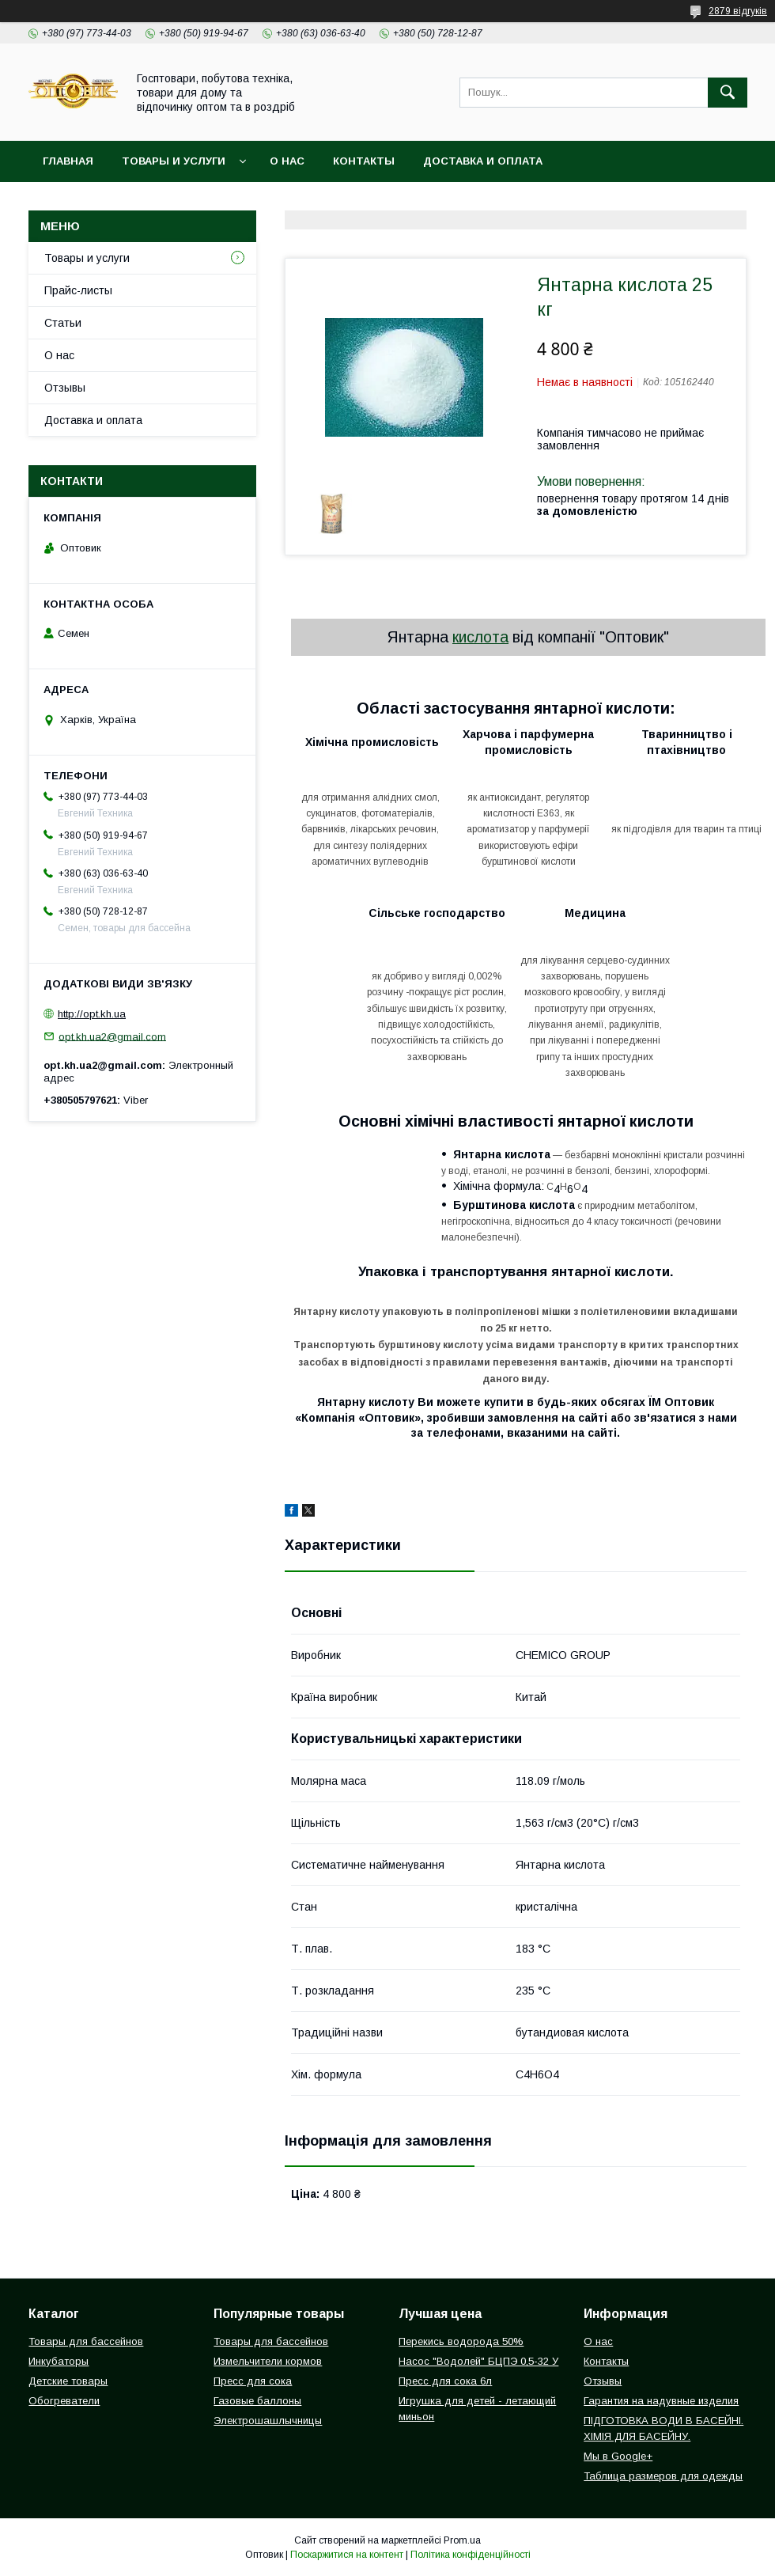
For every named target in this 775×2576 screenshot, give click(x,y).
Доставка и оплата (482, 161)
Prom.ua (462, 2540)
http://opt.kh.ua (92, 1014)
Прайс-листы (78, 290)
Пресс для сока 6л (445, 2381)
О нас (287, 161)
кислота (480, 637)
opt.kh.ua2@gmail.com (112, 1036)
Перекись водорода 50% (461, 2341)
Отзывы (64, 387)
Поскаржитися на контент (346, 2554)
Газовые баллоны (257, 2401)
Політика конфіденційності (470, 2554)
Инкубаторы (58, 2361)
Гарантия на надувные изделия (661, 2401)
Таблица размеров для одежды (663, 2476)
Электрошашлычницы (268, 2420)
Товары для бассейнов (85, 2341)
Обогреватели (64, 2401)
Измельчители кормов (268, 2361)
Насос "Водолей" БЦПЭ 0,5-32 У (478, 2361)
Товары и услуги (173, 161)
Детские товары (68, 2381)
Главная (68, 161)
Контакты (364, 161)
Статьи (62, 322)
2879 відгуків (738, 11)
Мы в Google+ (618, 2456)
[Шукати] (727, 93)
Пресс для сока (253, 2381)
